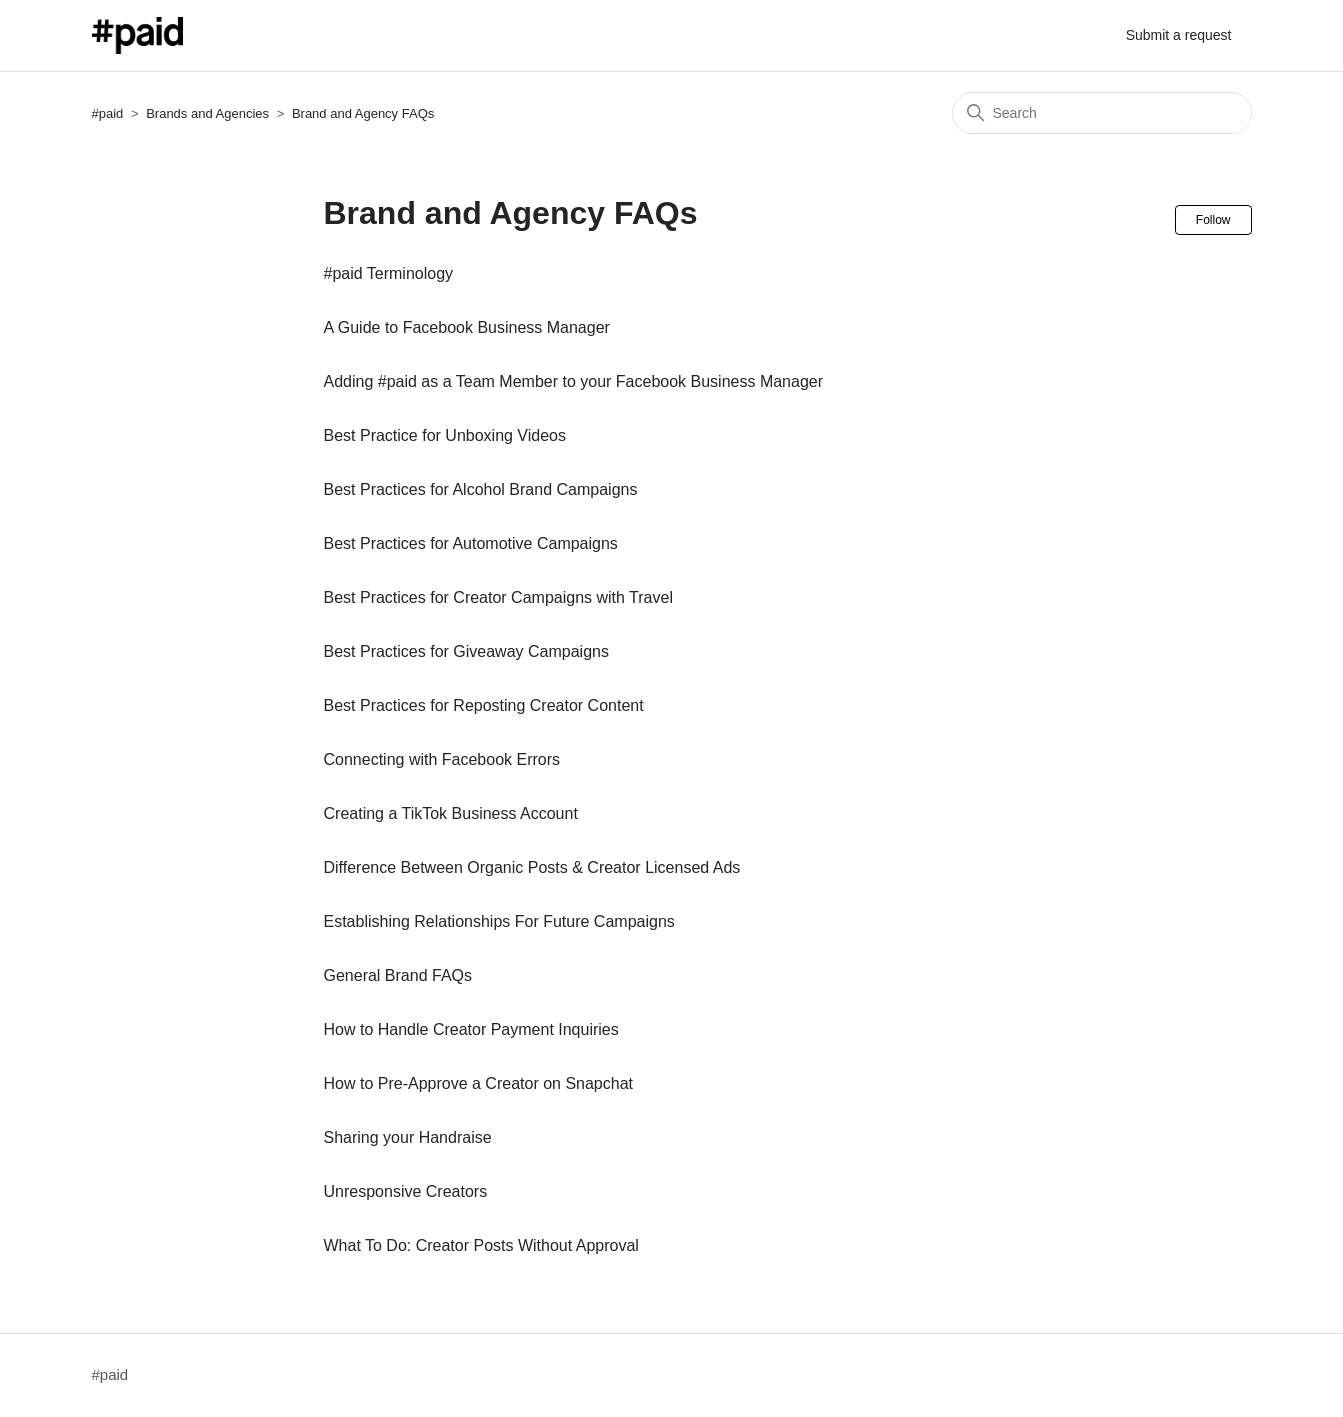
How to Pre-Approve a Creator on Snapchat (479, 1083)
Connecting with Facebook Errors (442, 759)
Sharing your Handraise (408, 1137)
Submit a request (1179, 35)
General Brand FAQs (398, 975)
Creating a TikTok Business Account (451, 813)
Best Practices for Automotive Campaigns (471, 543)
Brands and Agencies (207, 113)
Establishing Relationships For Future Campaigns (499, 921)
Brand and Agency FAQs (363, 113)
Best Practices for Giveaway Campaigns (466, 651)
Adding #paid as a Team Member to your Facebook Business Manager (574, 381)
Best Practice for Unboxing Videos (445, 435)
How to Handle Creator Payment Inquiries (471, 1029)
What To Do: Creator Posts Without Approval (481, 1245)
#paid (108, 113)
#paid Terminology (389, 273)
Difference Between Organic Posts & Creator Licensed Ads (532, 867)
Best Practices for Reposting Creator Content (484, 705)
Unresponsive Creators (406, 1191)
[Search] (1102, 113)
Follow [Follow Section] (1213, 220)
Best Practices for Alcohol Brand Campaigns (481, 489)
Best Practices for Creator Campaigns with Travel (498, 597)
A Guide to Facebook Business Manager (467, 327)
